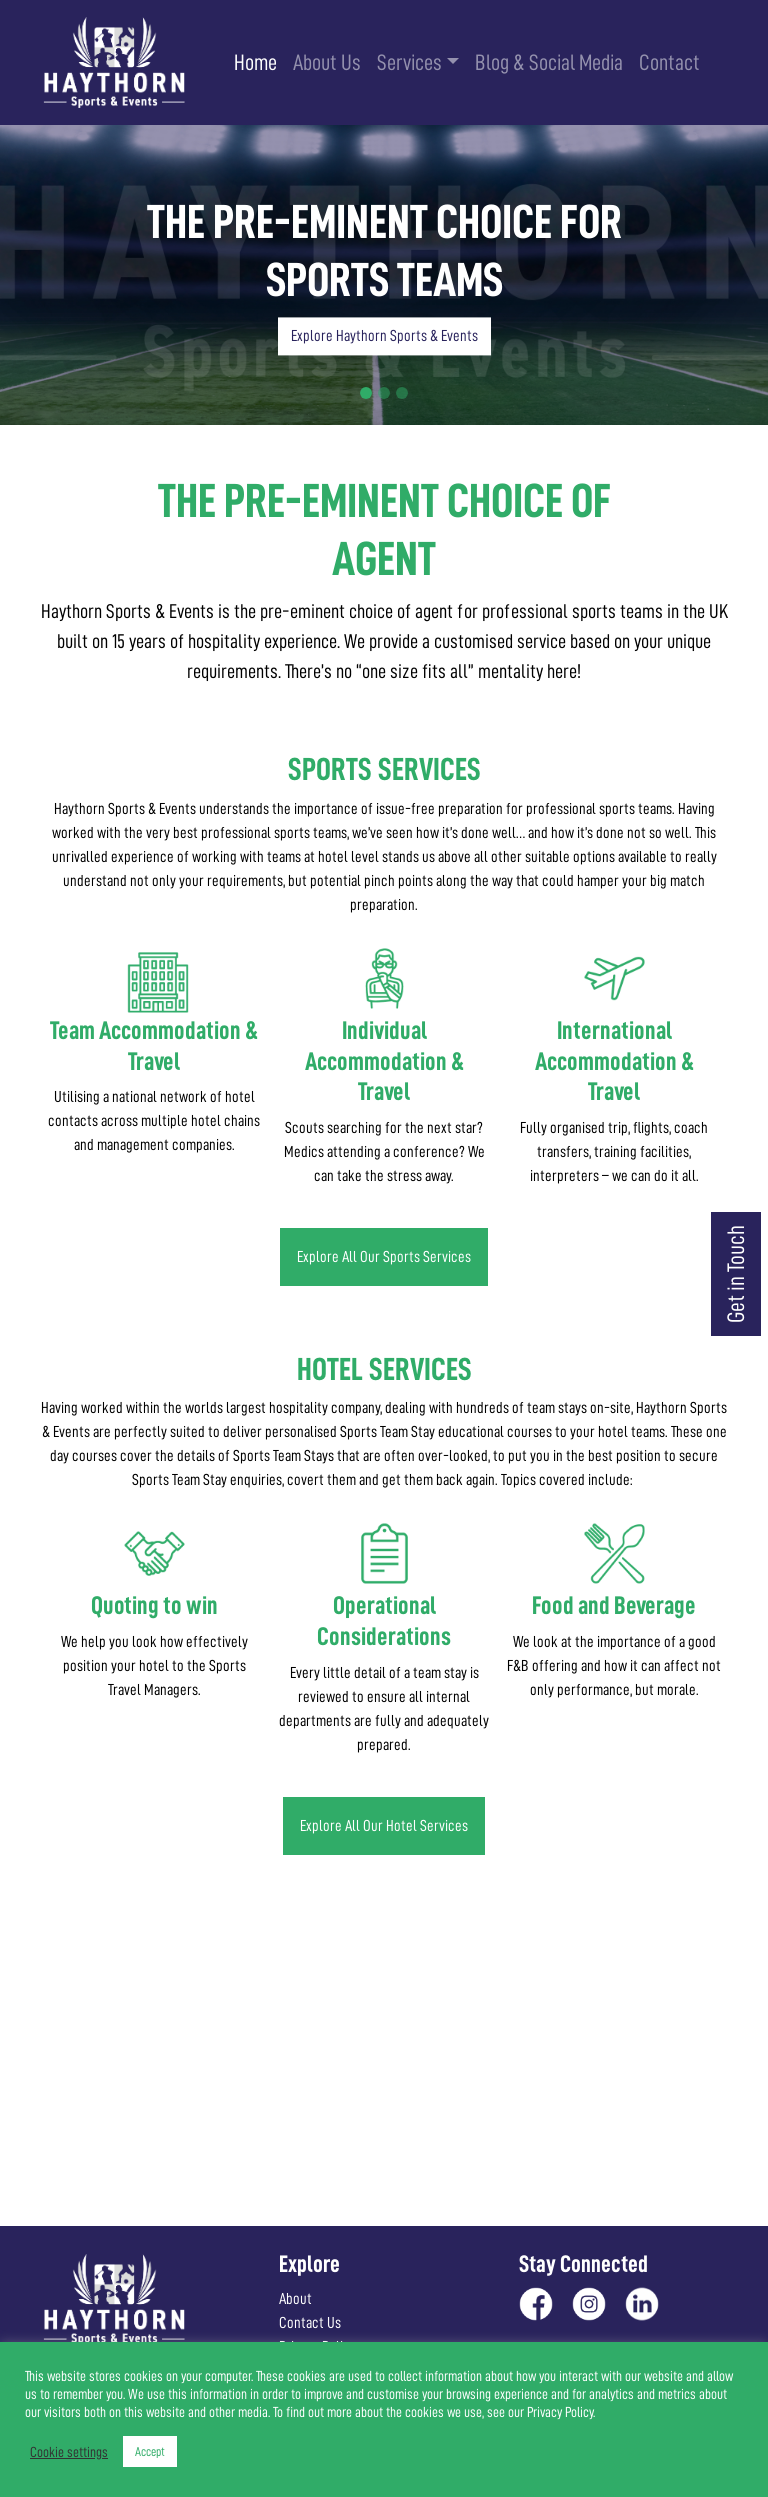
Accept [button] (150, 2451)
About (295, 2299)
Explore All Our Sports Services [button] (384, 1257)
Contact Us (310, 2323)
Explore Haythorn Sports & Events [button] (384, 337)
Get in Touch (736, 1274)
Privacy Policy (560, 2412)
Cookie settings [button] (69, 2452)
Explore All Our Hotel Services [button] (384, 1826)
